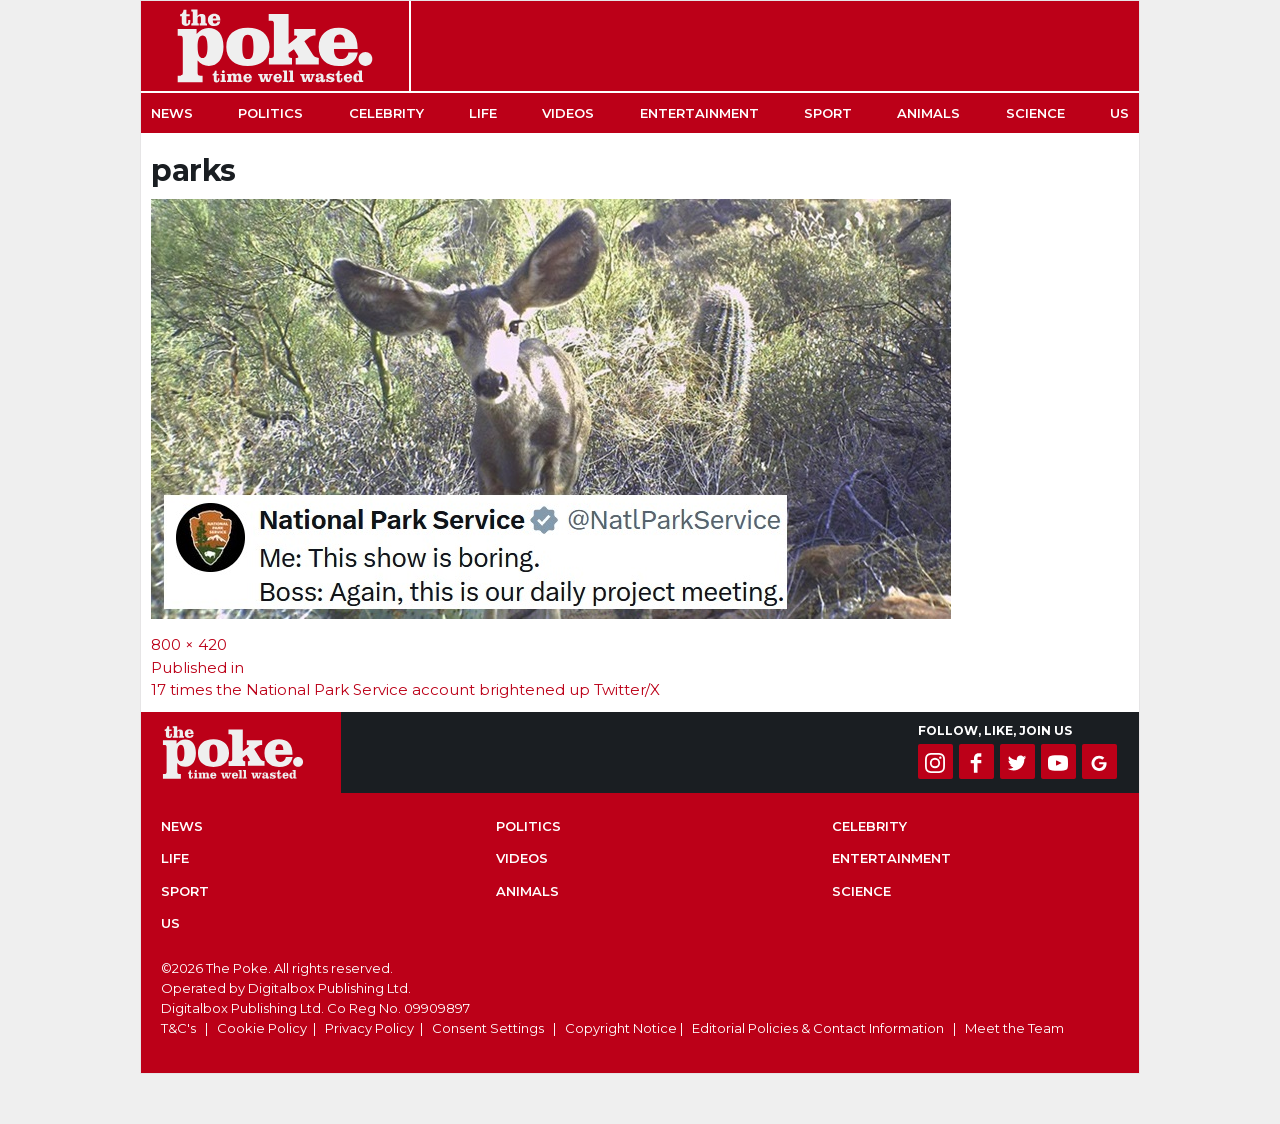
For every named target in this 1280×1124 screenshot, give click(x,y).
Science (1035, 113)
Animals (928, 113)
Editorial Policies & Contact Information (818, 1028)
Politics (270, 113)
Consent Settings (488, 1028)
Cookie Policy (262, 1028)
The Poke (275, 46)
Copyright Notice (621, 1028)
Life (483, 113)
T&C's (178, 1028)
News (172, 113)
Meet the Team (1014, 1028)
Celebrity (386, 113)
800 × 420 (189, 644)
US (1119, 113)
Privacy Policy (369, 1028)
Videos (568, 113)
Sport (828, 113)
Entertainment (699, 113)
